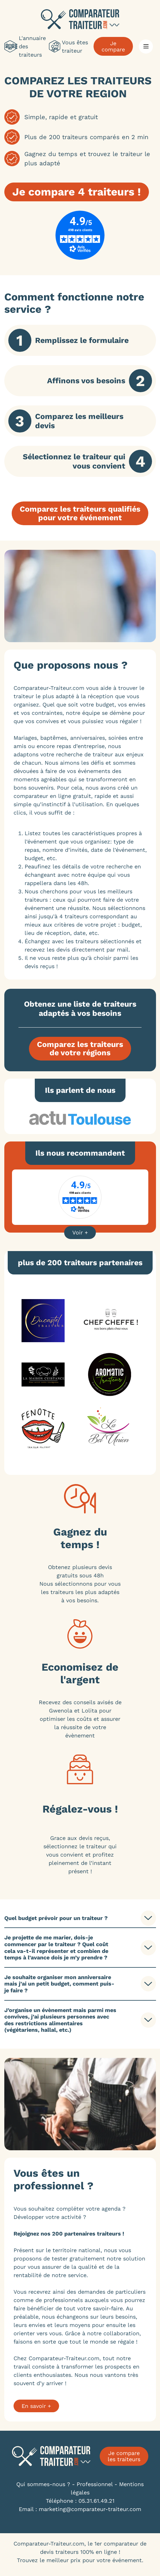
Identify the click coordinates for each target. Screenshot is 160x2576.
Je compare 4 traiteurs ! (76, 191)
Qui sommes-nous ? (43, 2484)
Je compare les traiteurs (124, 2456)
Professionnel (95, 2484)
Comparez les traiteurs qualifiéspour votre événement (80, 513)
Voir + (80, 1232)
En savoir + (36, 2406)
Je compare (113, 46)
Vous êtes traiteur (68, 46)
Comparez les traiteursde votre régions (80, 1048)
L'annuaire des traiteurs (25, 46)
